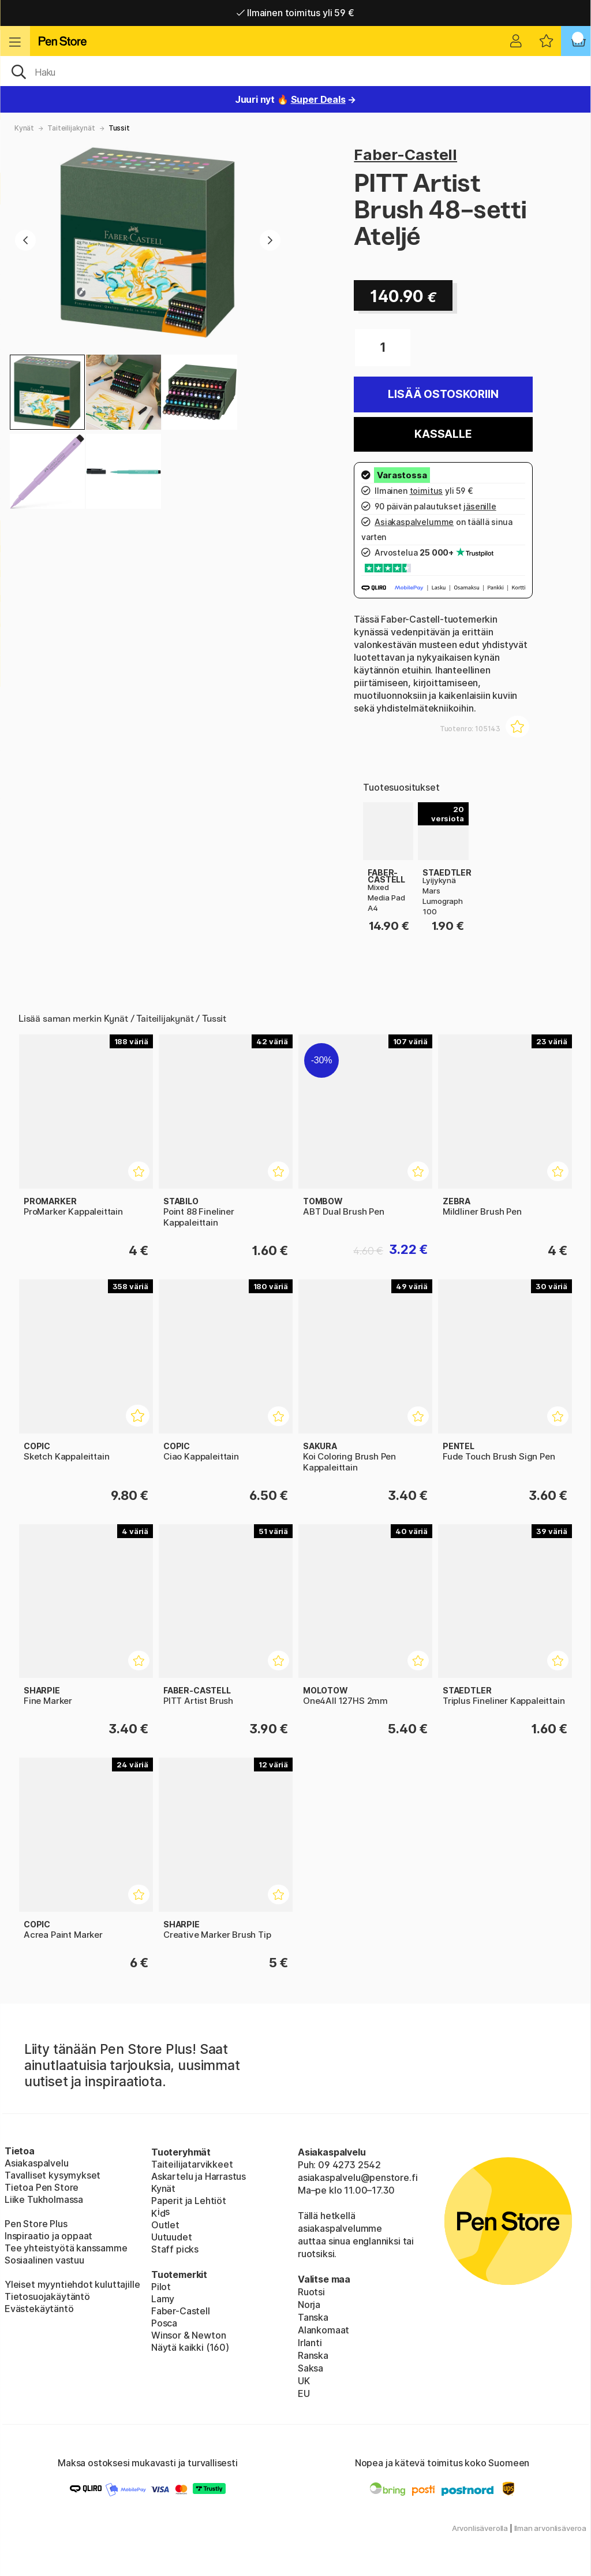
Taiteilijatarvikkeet (192, 2164)
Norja (309, 2304)
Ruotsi (311, 2292)
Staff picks (175, 2249)
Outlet (165, 2225)
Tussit (119, 128)
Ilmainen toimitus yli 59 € (295, 12)
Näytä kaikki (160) (190, 2347)
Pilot (161, 2286)
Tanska (313, 2317)
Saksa (310, 2368)
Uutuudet (171, 2237)
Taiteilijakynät (71, 128)
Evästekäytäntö (39, 2308)
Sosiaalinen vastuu (44, 2260)
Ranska (313, 2355)
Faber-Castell (405, 154)
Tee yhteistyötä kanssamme (66, 2248)
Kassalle (443, 434)
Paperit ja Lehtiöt (188, 2200)
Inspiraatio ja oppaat (48, 2236)
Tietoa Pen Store (41, 2187)
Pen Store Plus (36, 2223)
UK (304, 2381)
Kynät (24, 128)
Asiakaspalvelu (37, 2163)
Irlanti (310, 2342)
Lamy (162, 2299)
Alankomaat (323, 2330)
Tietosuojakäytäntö (47, 2296)
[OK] (295, 71)
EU (304, 2393)
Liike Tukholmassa (44, 2199)
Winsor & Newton (188, 2335)
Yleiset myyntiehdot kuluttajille (72, 2284)
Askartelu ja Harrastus (198, 2176)
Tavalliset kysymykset (52, 2175)
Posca (164, 2323)
